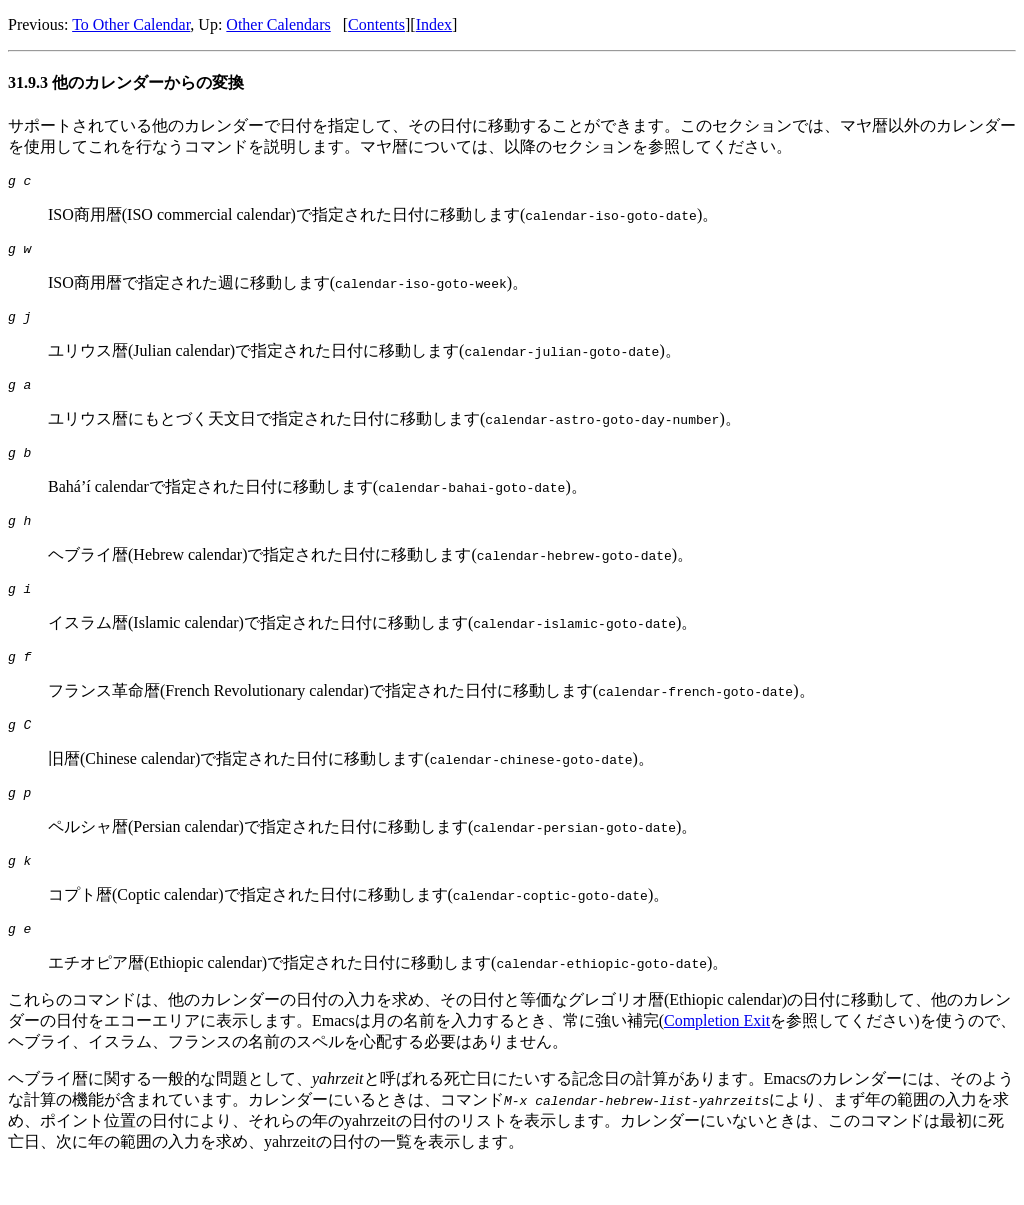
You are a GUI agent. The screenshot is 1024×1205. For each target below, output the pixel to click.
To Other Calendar (131, 24)
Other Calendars (278, 24)
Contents (376, 24)
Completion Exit (717, 1056)
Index (434, 24)
